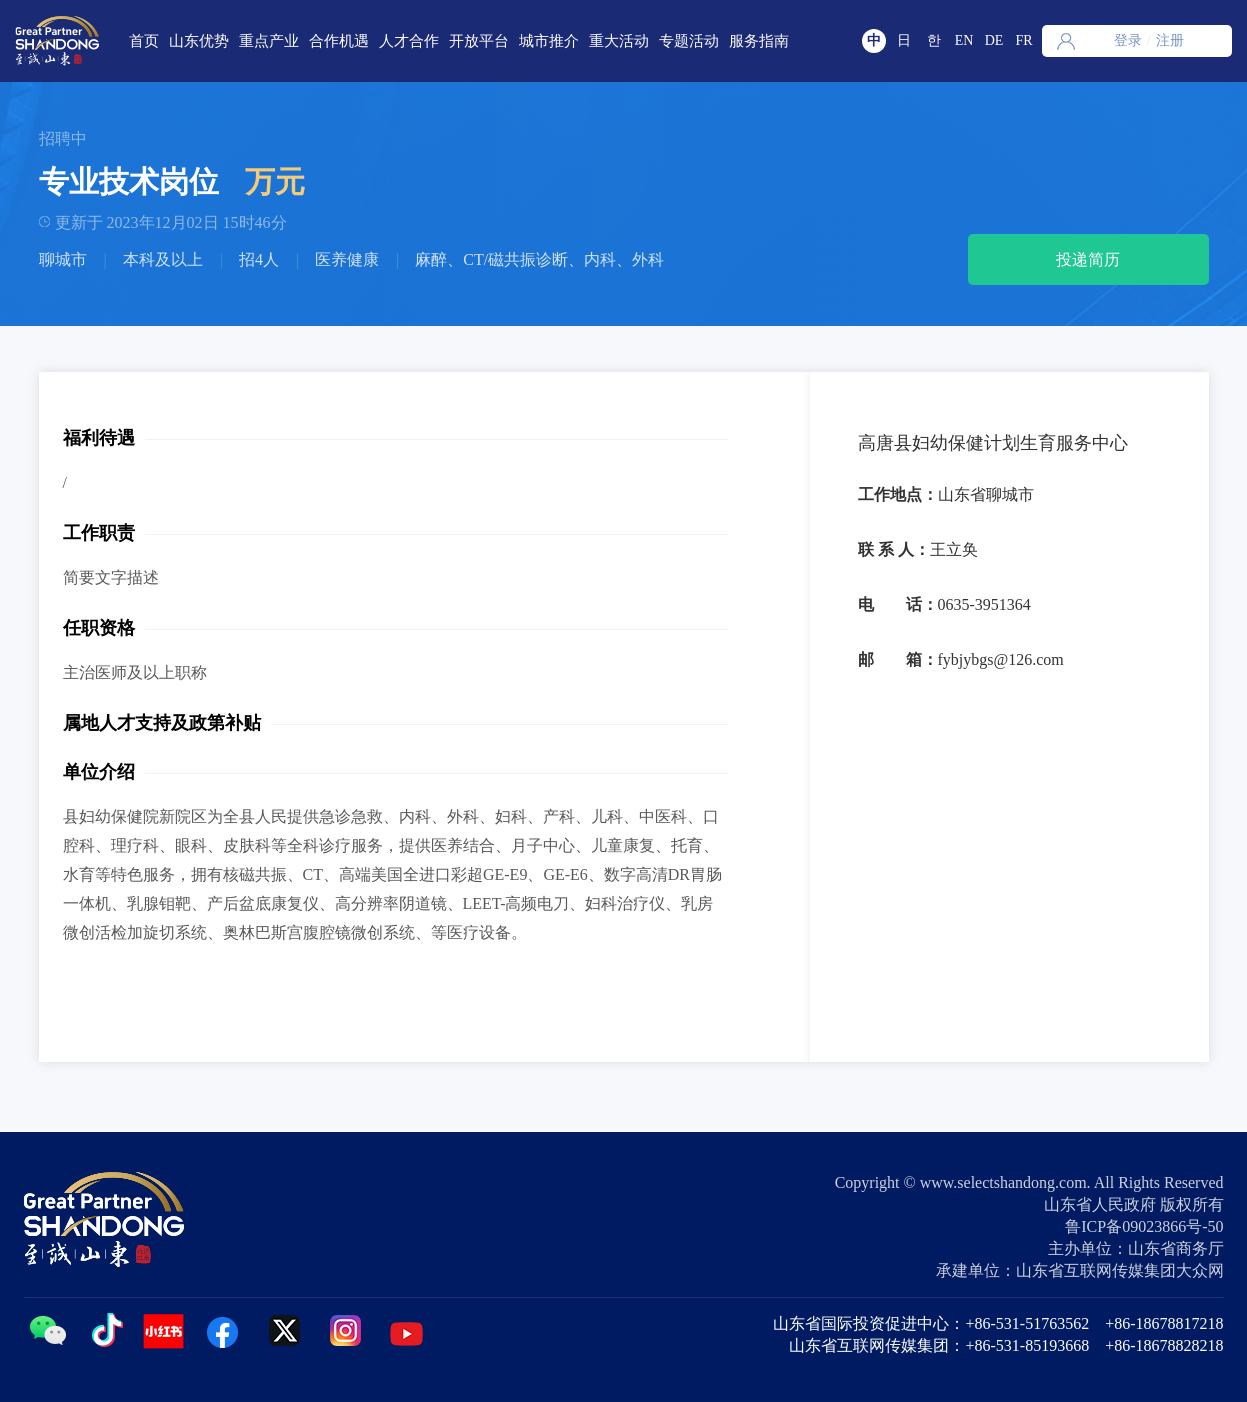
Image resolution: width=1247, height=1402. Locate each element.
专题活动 (689, 41)
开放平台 (479, 41)
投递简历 (1088, 259)
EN (964, 40)
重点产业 (269, 41)
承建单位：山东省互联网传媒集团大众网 (1080, 1270)
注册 (1170, 40)
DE (994, 40)
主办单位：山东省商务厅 (1136, 1248)
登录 (1128, 40)
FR (1023, 40)
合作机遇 (339, 41)
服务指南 (759, 41)
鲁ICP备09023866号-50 (1144, 1226)
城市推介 (549, 41)
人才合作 (409, 41)
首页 (144, 41)
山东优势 (199, 41)
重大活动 (619, 41)
